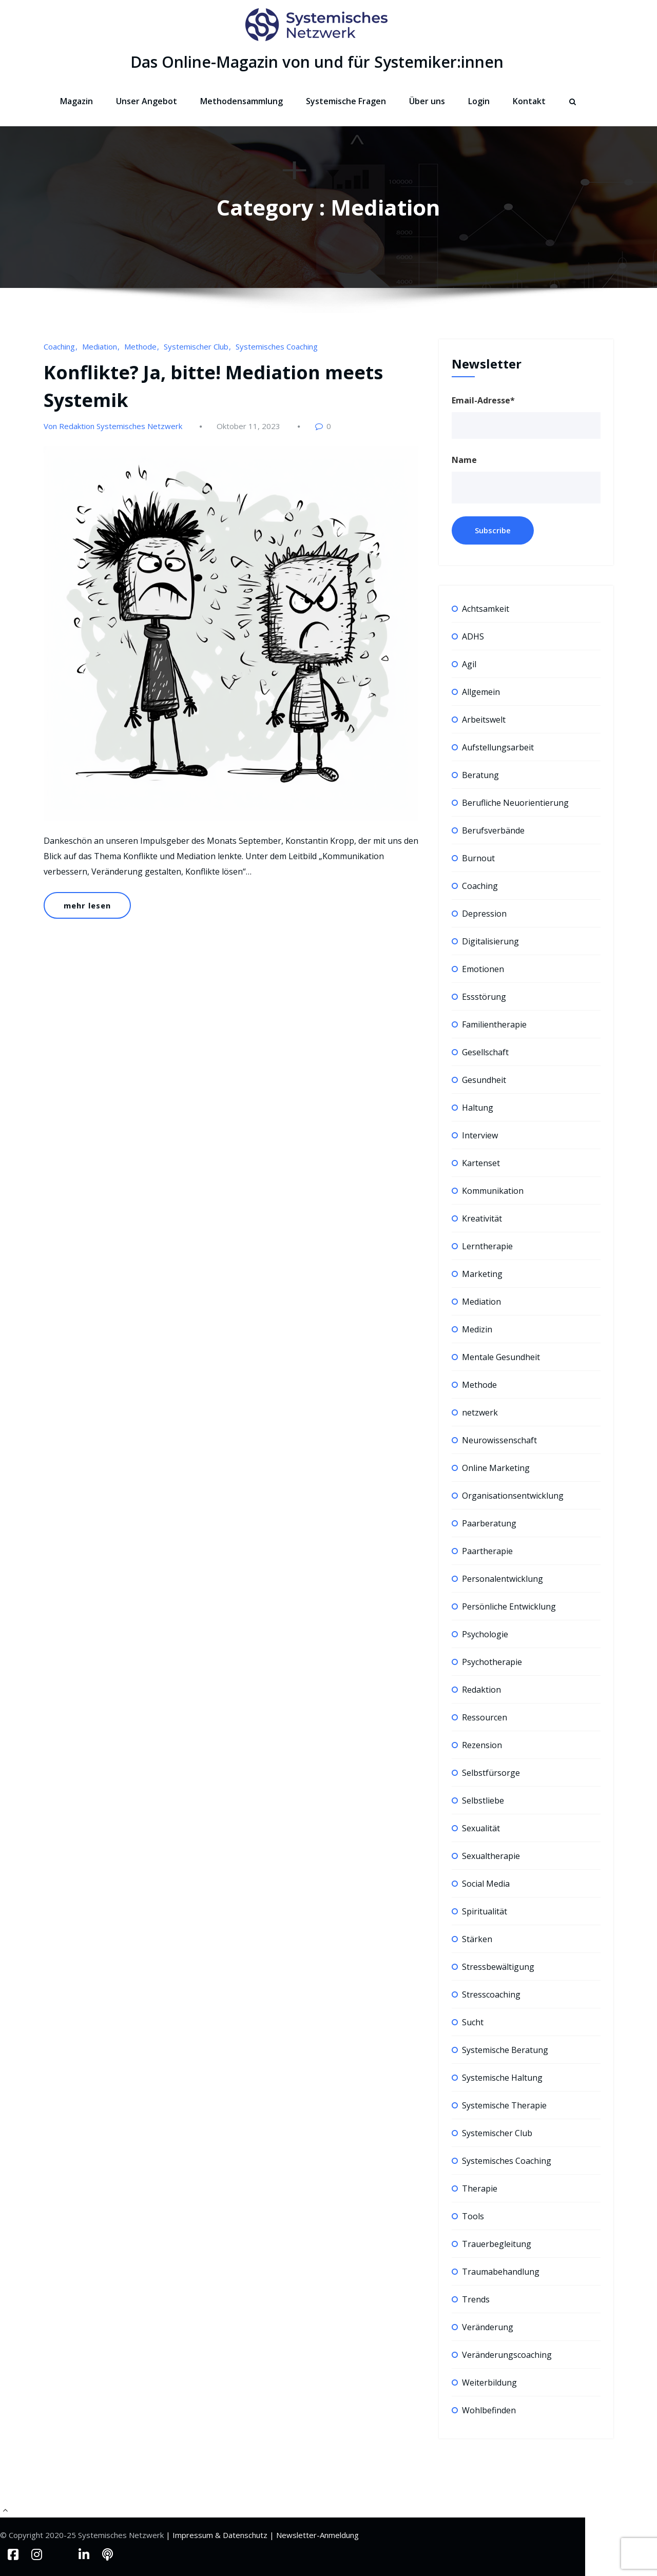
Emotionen (483, 969)
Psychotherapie (492, 1662)
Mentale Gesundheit (501, 1357)
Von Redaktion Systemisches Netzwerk (113, 426)
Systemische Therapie (504, 2105)
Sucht (473, 2022)
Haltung (477, 1107)
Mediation (99, 346)
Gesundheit (484, 1080)
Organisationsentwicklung (513, 1495)
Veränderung (487, 2327)
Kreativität (482, 1218)
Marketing (482, 1274)
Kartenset (481, 1163)
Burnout (478, 858)
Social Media (486, 1883)
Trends (476, 2299)
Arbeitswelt (484, 719)
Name (464, 460)
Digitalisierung (490, 941)
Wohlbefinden (489, 2410)
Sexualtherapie (491, 1856)
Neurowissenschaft (499, 1440)
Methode (140, 346)
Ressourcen (484, 1717)
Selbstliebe (483, 1800)
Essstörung (484, 996)
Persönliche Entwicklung (509, 1606)
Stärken (477, 1939)
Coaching (59, 346)
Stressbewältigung (498, 1966)
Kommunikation (493, 1190)
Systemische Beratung (505, 2050)
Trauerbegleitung (496, 2244)
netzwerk (480, 1412)
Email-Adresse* (483, 400)
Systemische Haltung (502, 2077)
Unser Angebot (146, 101)
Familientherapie (494, 1024)
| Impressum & (194, 2535)
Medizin (477, 1329)
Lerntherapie (487, 1246)
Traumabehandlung (500, 2271)
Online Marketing (496, 1468)
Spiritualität (484, 1911)
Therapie (479, 2188)
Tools (473, 2216)
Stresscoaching (491, 1994)
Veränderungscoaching (507, 2354)
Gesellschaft (485, 1052)
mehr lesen (87, 905)
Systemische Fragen (346, 101)
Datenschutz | (249, 2535)
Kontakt (529, 101)
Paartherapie (487, 1551)
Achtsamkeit (485, 608)
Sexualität (481, 1828)
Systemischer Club (196, 346)
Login (479, 101)
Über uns (427, 101)
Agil (469, 664)
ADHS (473, 636)
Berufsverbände (493, 830)
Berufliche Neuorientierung (515, 802)
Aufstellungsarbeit (498, 747)
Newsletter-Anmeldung (317, 2535)
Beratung (480, 775)
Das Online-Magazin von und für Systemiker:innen (317, 61)
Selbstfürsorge (491, 1772)
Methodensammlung (241, 101)
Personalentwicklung (502, 1578)
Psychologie (485, 1634)
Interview (480, 1135)
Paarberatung (489, 1523)
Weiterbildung (489, 2382)
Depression (484, 913)
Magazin (76, 101)
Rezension (482, 1745)
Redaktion (481, 1689)
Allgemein (481, 692)
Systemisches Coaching (277, 346)
